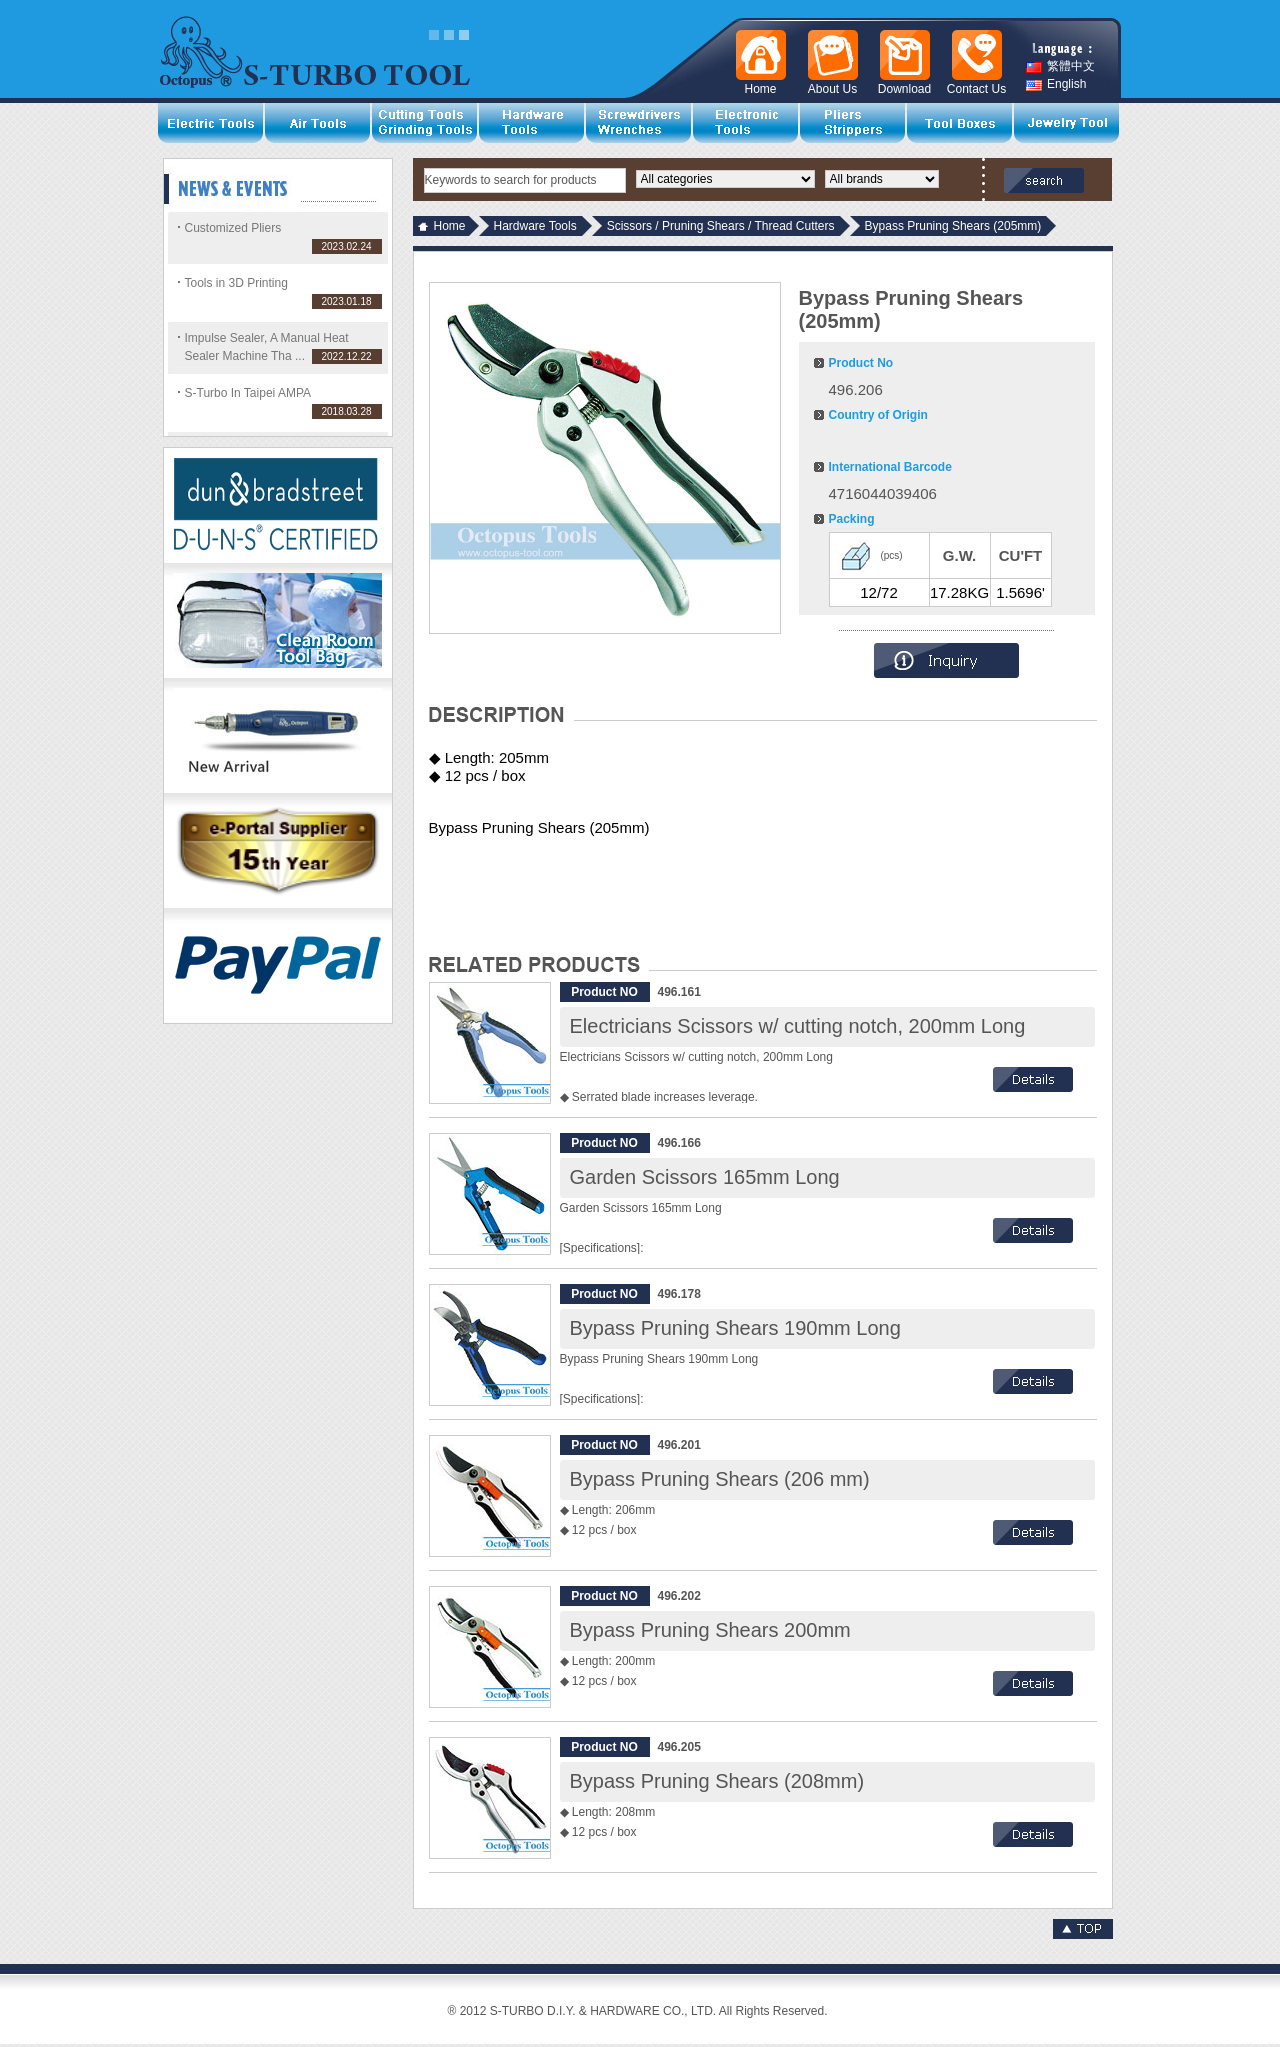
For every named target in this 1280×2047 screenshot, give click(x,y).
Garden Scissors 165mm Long (705, 1177)
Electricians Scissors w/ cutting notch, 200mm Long (798, 1026)
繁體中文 (1060, 66)
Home (450, 226)
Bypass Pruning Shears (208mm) (717, 1781)
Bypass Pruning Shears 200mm (710, 1630)
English (1056, 84)
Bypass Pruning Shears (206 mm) (720, 1479)
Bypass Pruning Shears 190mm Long (735, 1328)
